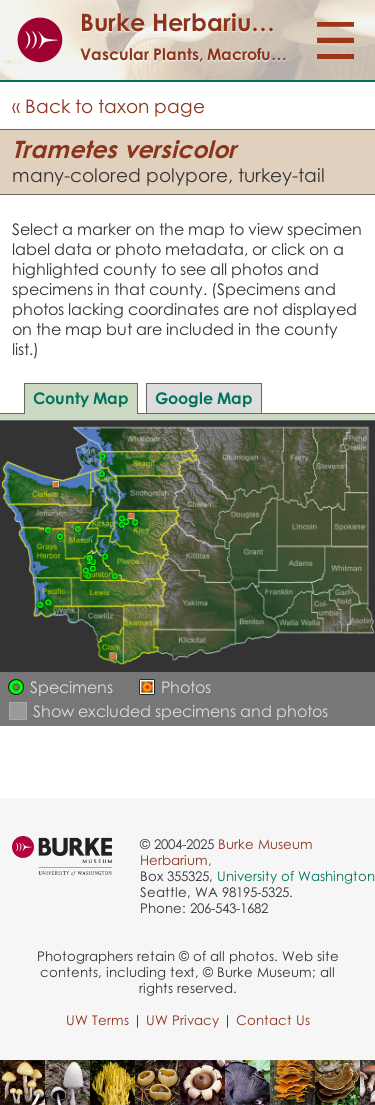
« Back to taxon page (108, 105)
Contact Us (273, 1020)
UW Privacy (182, 1020)
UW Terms (97, 1020)
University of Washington (296, 876)
